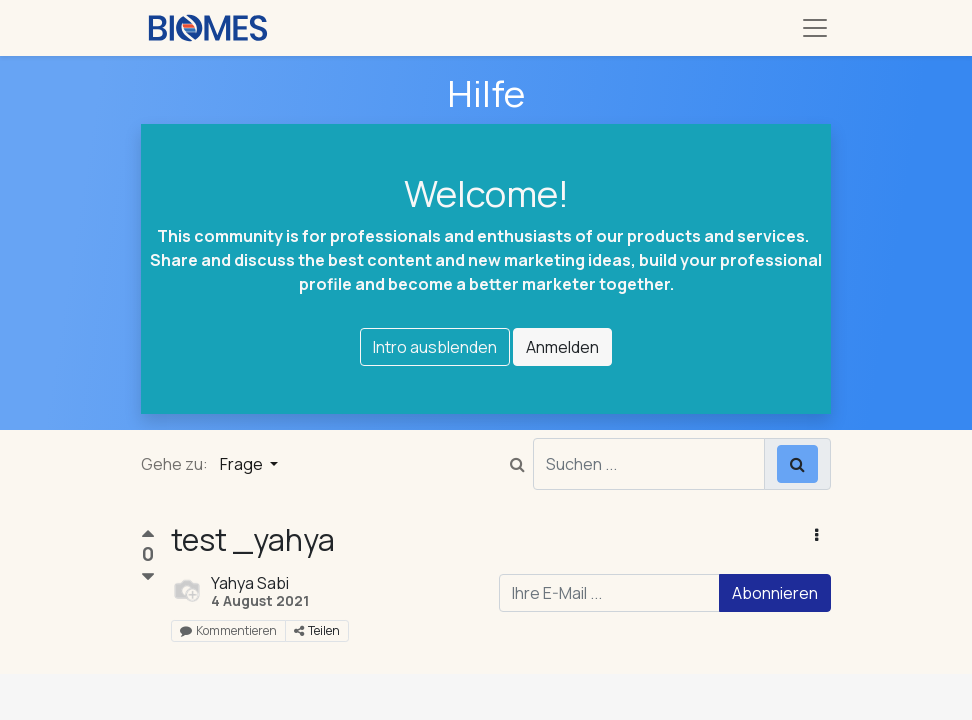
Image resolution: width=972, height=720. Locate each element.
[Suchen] (797, 464)
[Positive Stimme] (148, 536)
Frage (243, 464)
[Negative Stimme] (148, 577)
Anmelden (562, 347)
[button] (816, 535)
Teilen (317, 630)
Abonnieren (775, 593)
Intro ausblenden (435, 347)
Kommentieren (228, 630)
